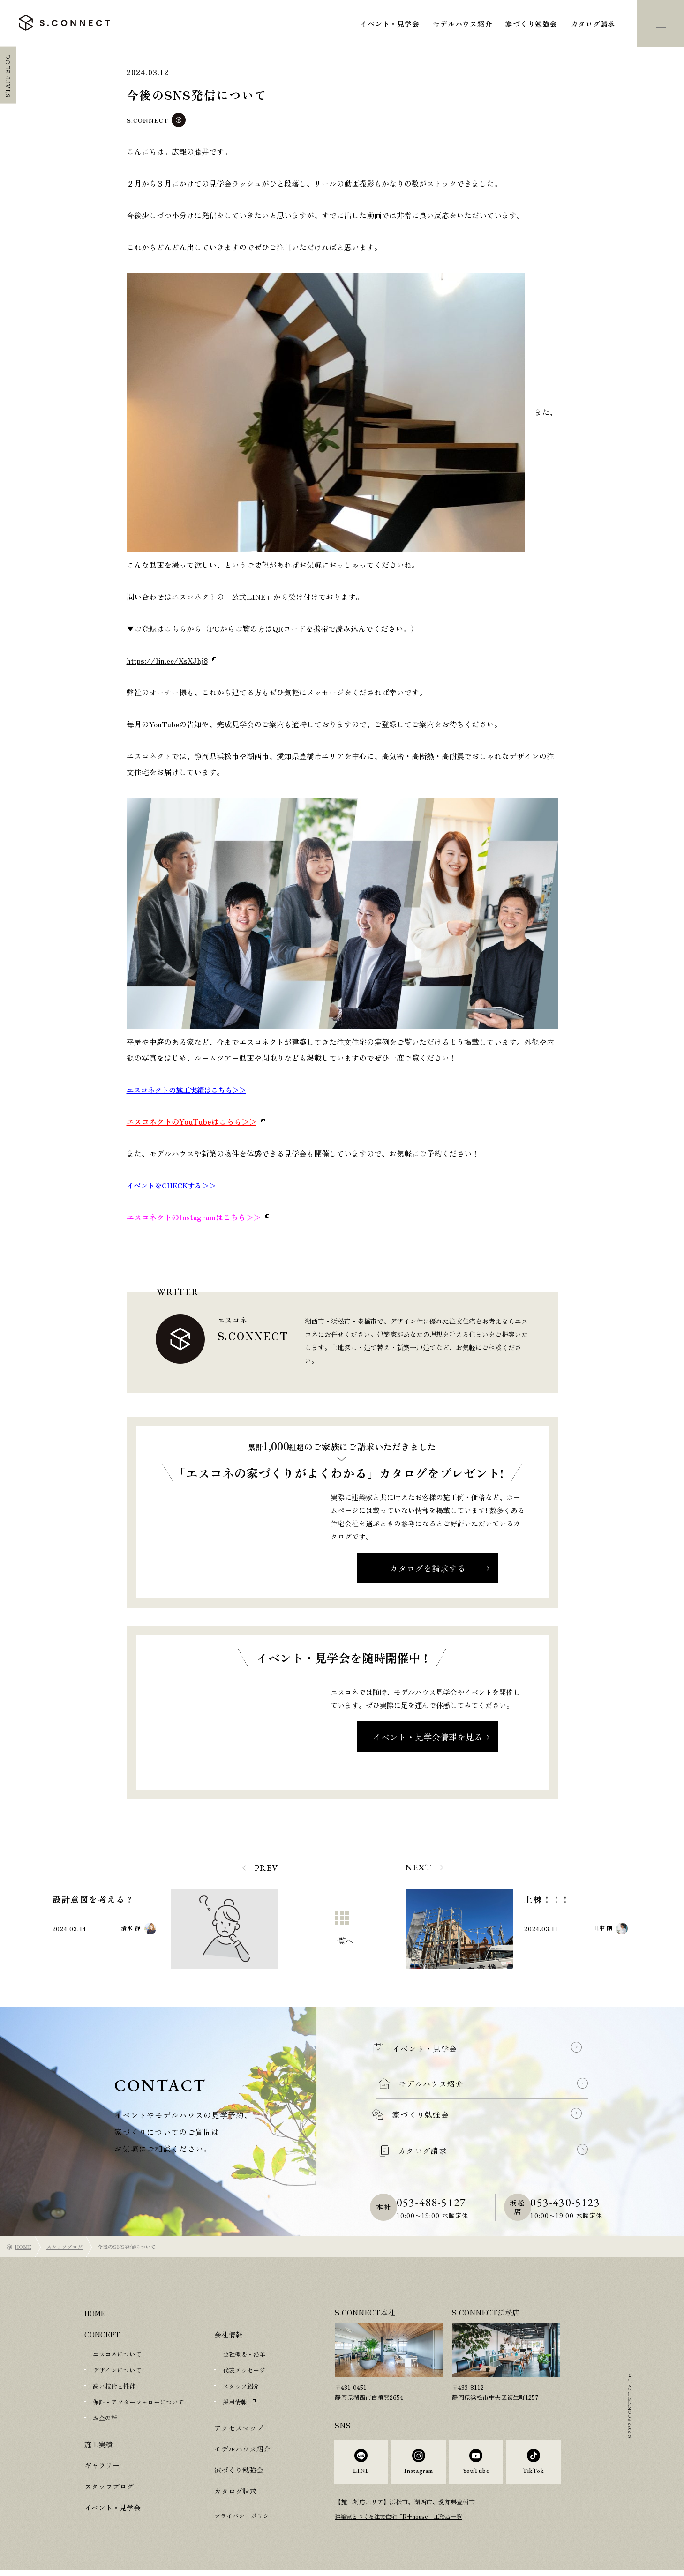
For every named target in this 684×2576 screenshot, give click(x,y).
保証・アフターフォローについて (138, 2401)
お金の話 (105, 2417)
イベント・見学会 (389, 24)
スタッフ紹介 (241, 2386)
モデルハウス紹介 (462, 24)
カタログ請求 (593, 24)
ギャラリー (102, 2465)
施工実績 (98, 2444)
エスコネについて (117, 2354)
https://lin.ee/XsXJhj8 (167, 660)
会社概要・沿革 (244, 2354)
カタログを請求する (428, 1568)
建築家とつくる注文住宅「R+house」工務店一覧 (403, 2523)
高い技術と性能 (114, 2386)
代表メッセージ (244, 2370)
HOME (23, 2246)
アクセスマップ (238, 2428)
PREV (266, 1867)
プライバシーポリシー (244, 2515)
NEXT (418, 1867)
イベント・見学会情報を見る (427, 1737)
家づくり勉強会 (531, 24)
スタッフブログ (64, 2246)
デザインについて (117, 2370)
